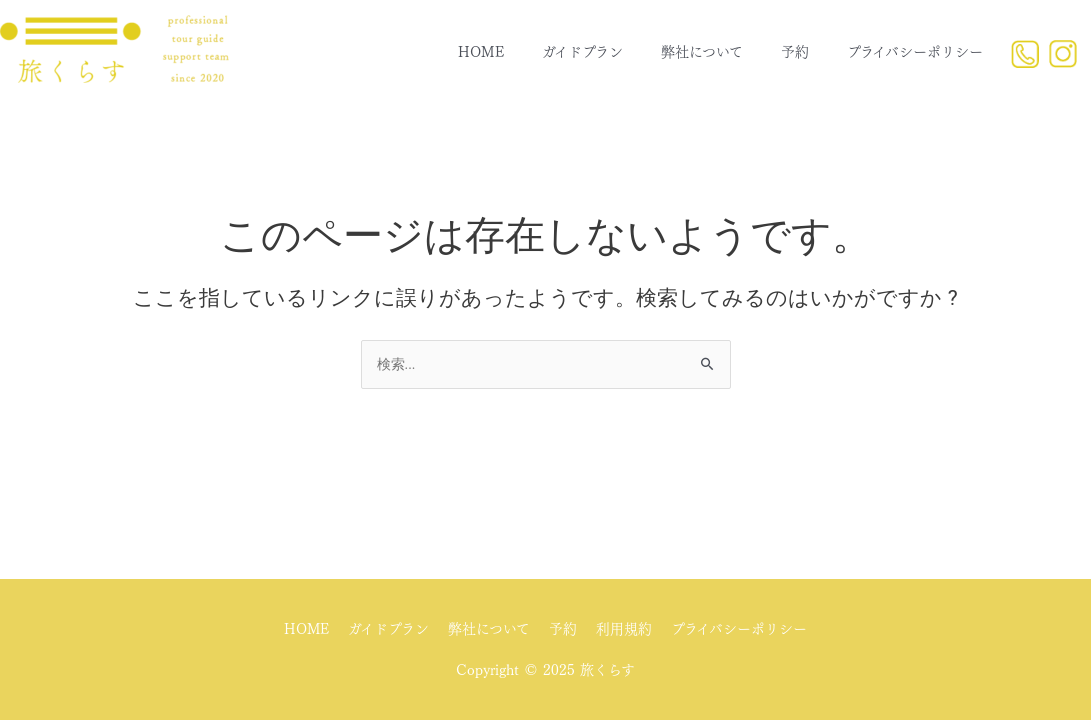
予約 (795, 53)
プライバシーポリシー (915, 53)
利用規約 (625, 630)
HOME (481, 53)
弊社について (702, 53)
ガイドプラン (582, 53)
